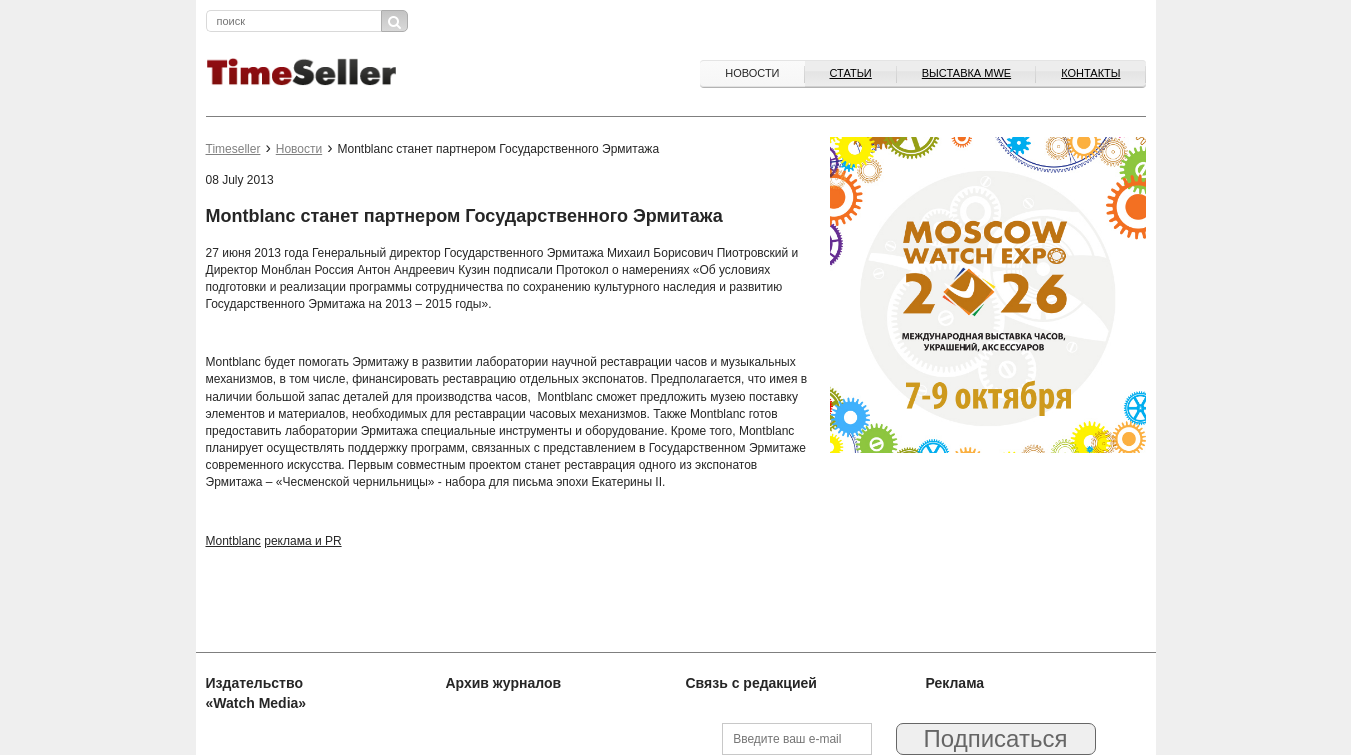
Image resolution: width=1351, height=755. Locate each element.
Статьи (851, 73)
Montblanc (233, 541)
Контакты (1090, 73)
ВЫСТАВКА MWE (966, 73)
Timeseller (233, 149)
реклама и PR (302, 541)
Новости (752, 73)
